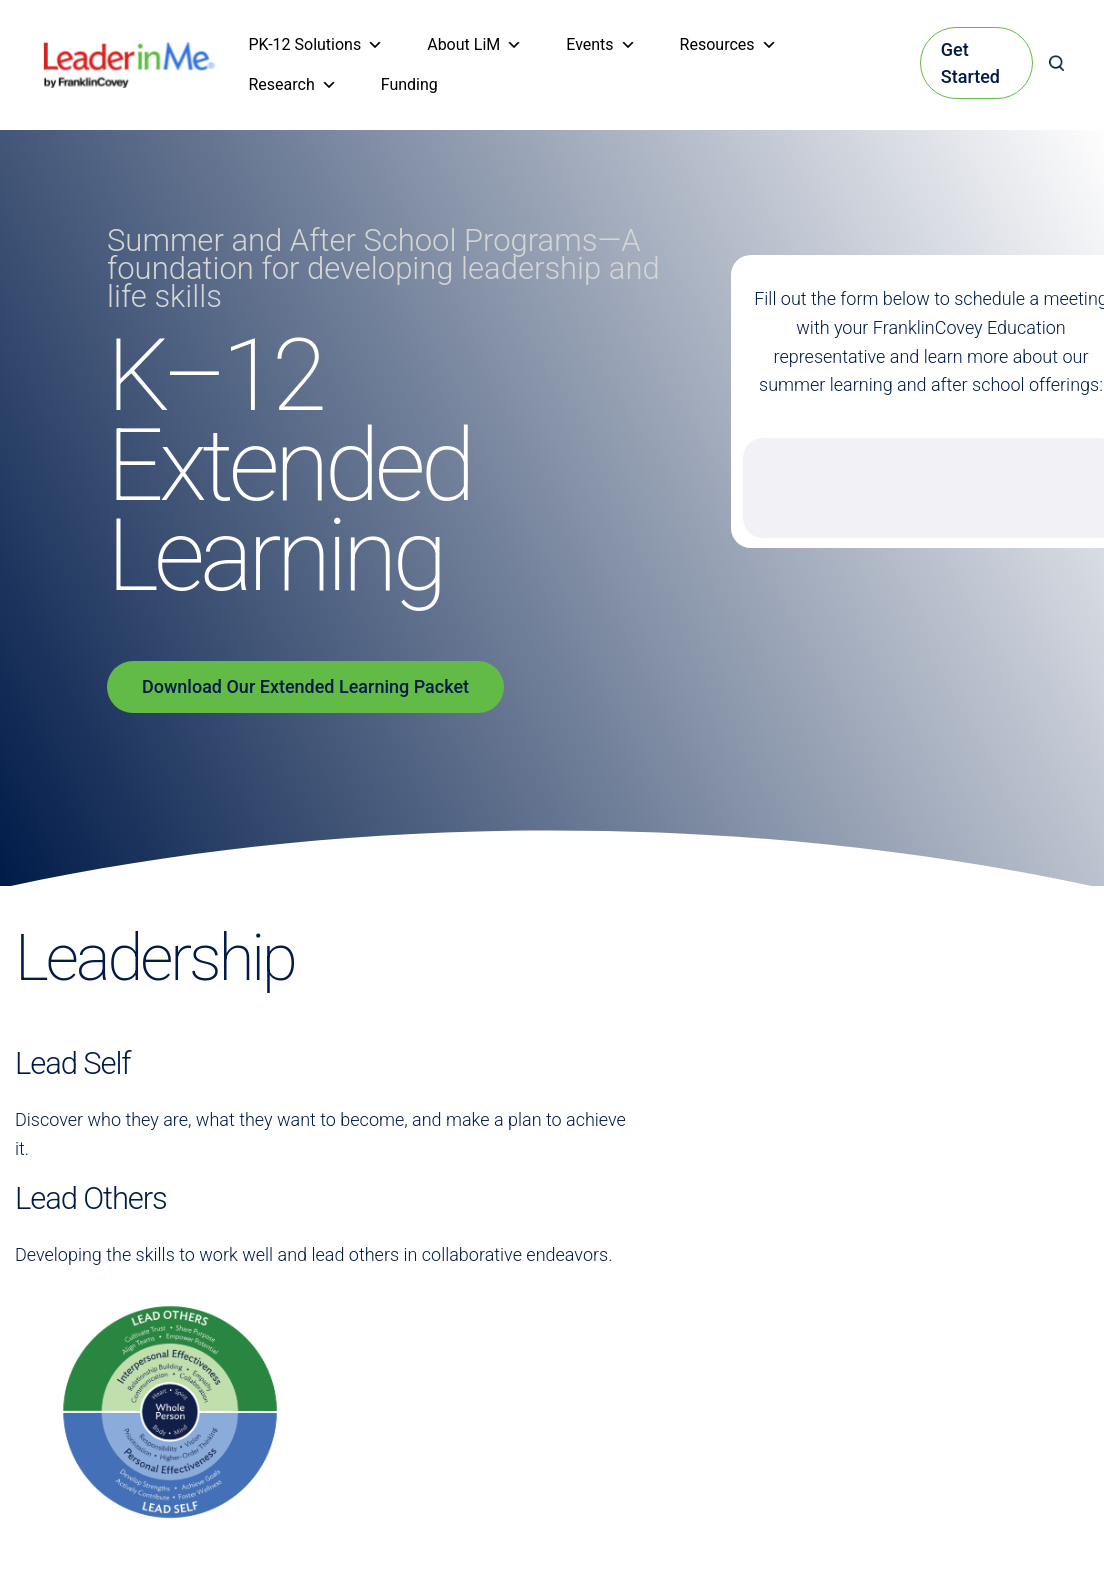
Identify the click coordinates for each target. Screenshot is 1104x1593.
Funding (409, 84)
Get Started (970, 63)
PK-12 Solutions (316, 45)
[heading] (129, 55)
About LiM (474, 45)
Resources (728, 45)
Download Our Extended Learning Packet (305, 686)
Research (293, 85)
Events (600, 45)
